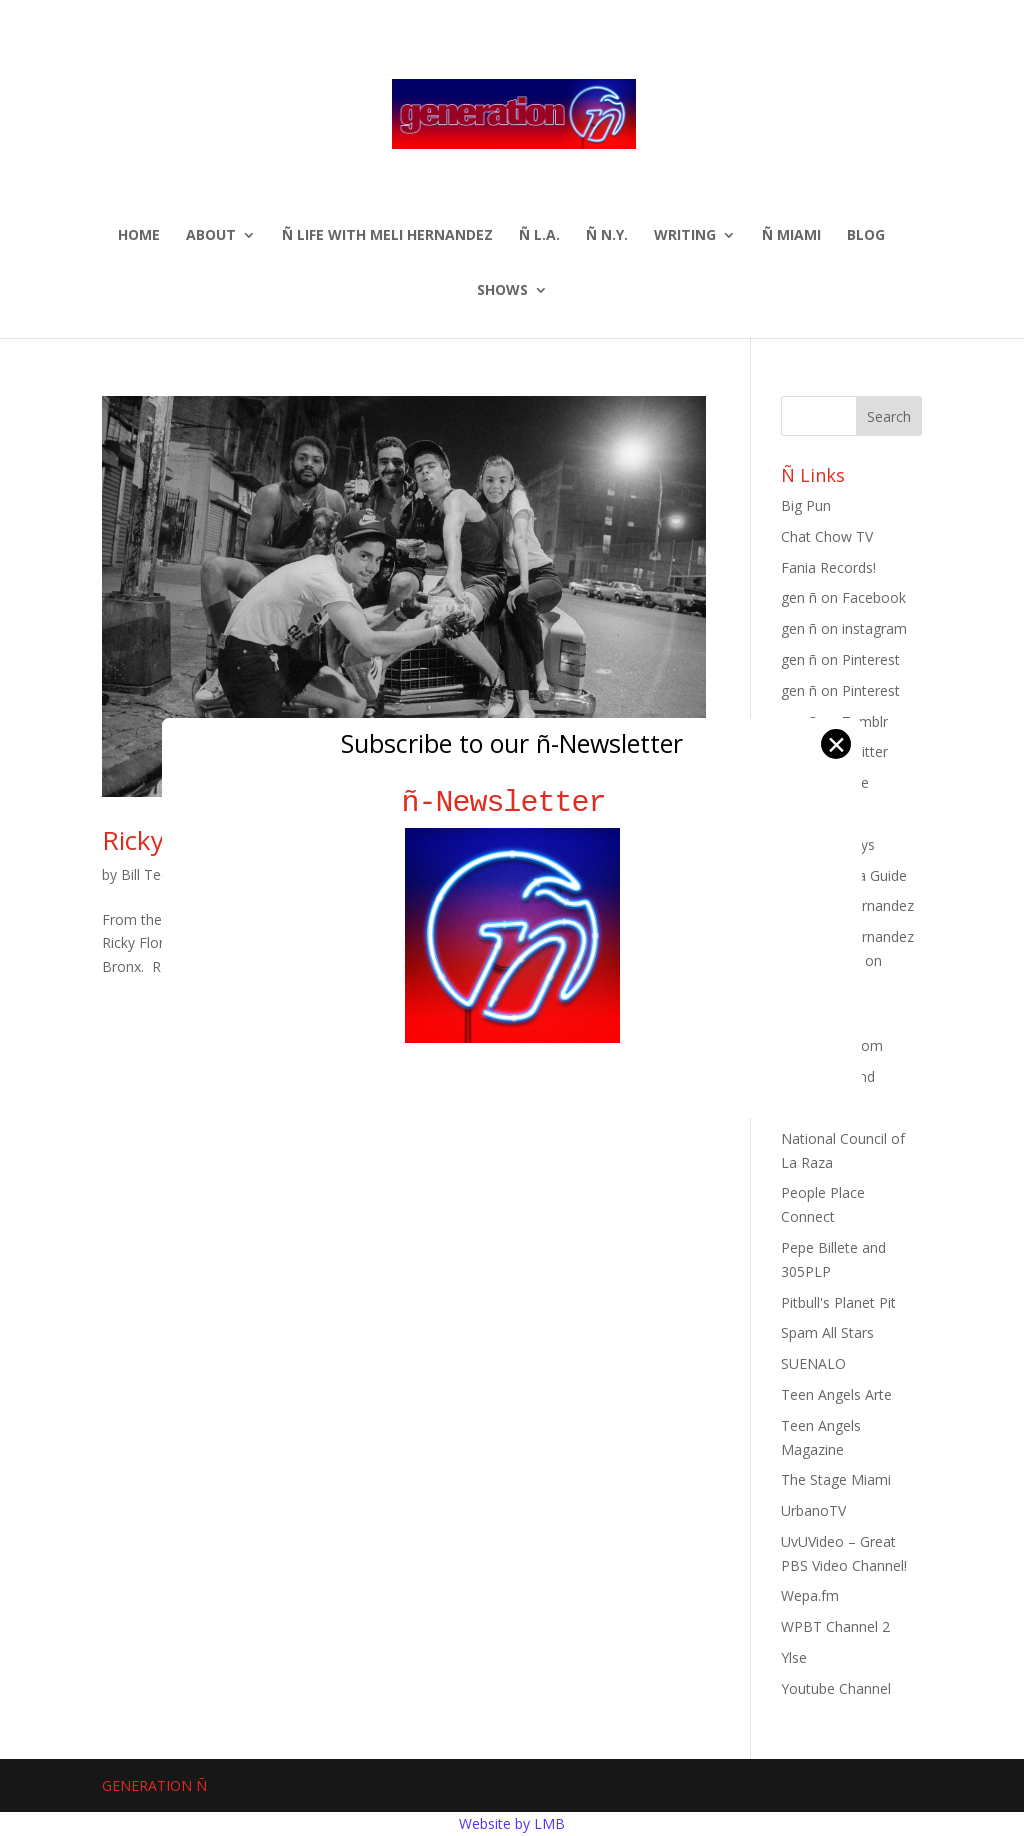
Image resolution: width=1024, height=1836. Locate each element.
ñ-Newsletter (512, 802)
